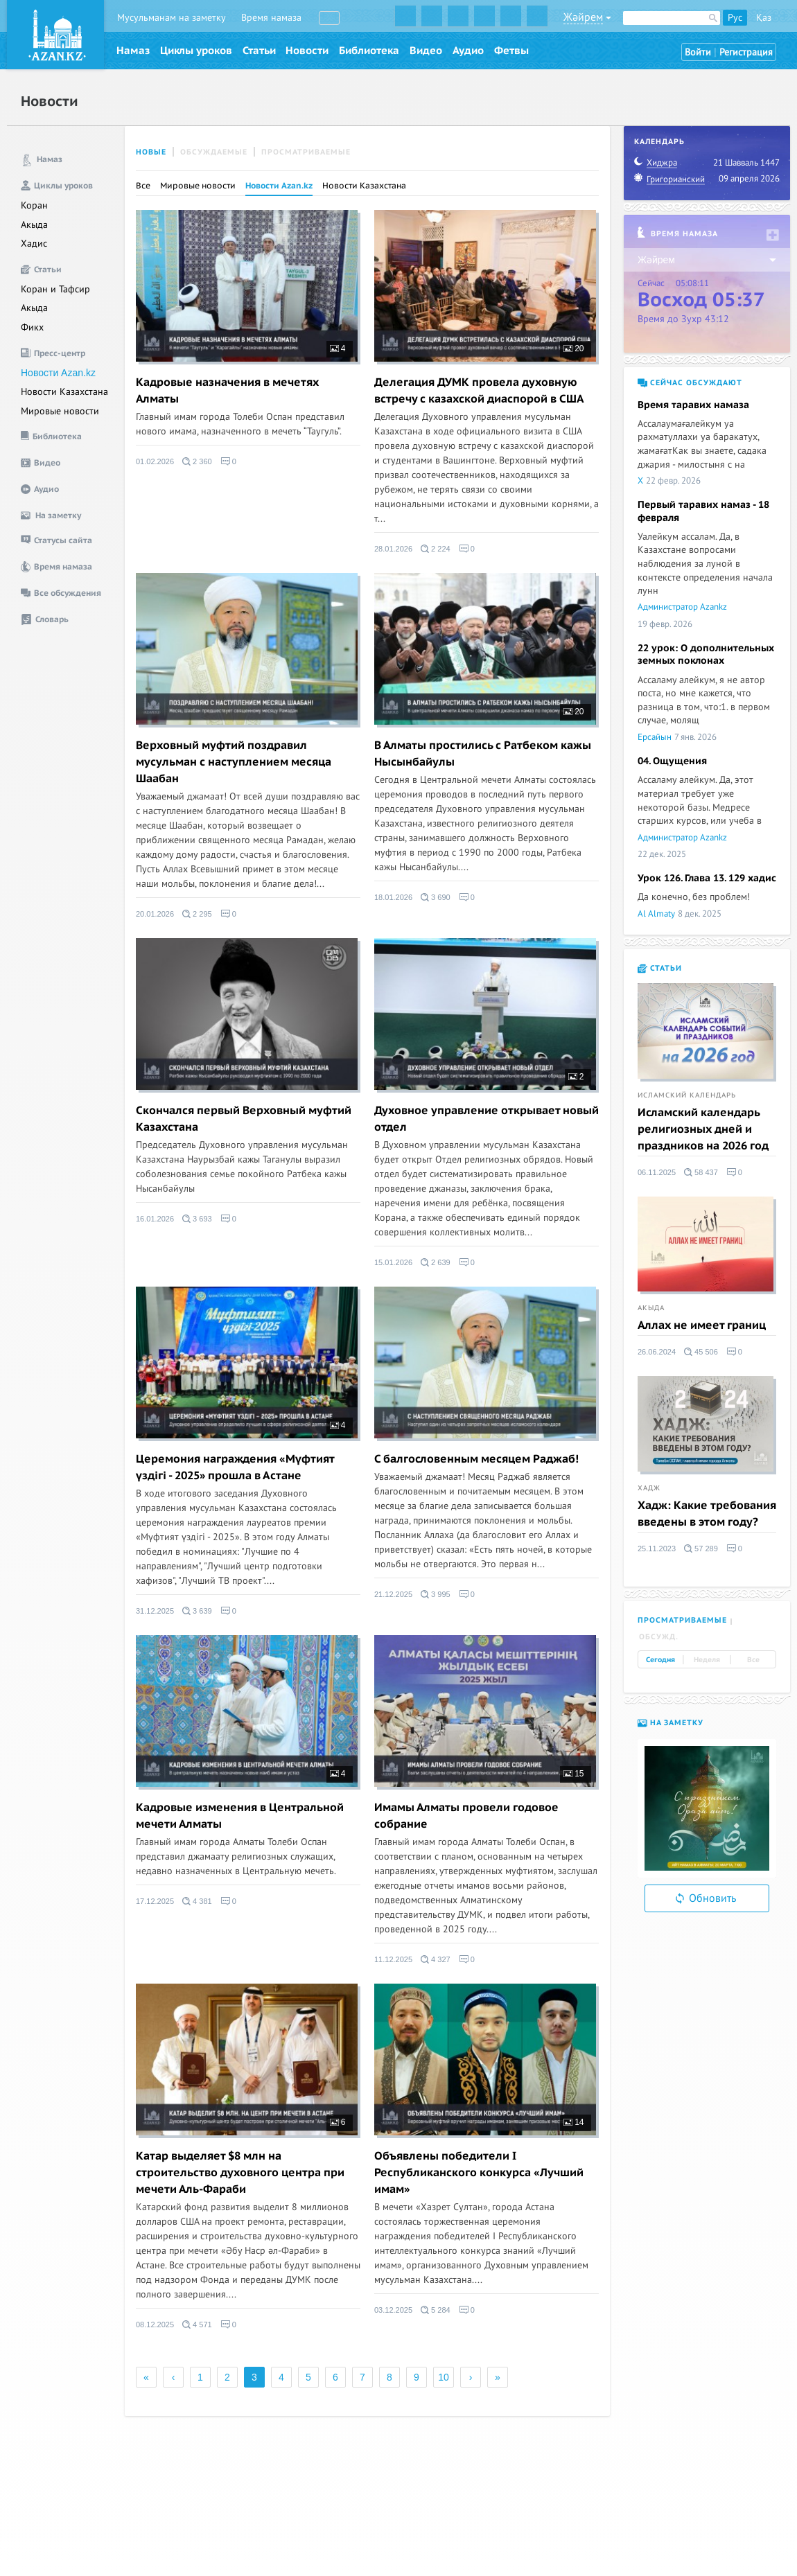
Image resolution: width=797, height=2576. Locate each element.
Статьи (259, 50)
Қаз (763, 18)
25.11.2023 (657, 1548)
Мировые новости (60, 411)
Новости (307, 50)
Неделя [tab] (707, 1660)
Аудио (468, 50)
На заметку (670, 1722)
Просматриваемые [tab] (682, 1620)
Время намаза (271, 18)
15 (573, 1774)
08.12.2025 (155, 2324)
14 (573, 2122)
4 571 (197, 2324)
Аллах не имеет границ (702, 1325)
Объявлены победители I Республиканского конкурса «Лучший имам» (479, 2173)
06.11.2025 (657, 1172)
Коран (34, 205)
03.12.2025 (393, 2310)
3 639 (197, 1611)
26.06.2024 (657, 1352)
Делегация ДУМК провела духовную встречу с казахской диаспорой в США (479, 390)
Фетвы (511, 50)
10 (443, 2377)
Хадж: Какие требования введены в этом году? (707, 1513)
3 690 (435, 897)
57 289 (701, 1548)
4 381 (197, 1901)
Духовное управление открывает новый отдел (486, 1118)
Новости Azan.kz (58, 372)
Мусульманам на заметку (171, 18)
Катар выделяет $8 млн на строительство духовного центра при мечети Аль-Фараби (240, 2173)
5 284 (435, 2310)
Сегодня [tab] (660, 1660)
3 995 (435, 1594)
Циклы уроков (196, 50)
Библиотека (369, 50)
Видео (426, 50)
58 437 (701, 1172)
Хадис (34, 243)
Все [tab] (753, 1660)
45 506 (701, 1352)
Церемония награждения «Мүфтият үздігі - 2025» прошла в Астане (235, 1467)
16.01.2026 (155, 1219)
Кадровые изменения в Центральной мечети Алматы (240, 1815)
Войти (698, 52)
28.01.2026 (393, 549)
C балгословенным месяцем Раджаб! (476, 1459)
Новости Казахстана (64, 392)
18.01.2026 (393, 897)
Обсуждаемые (213, 152)
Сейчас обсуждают (690, 382)
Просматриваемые (306, 152)
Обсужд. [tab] (658, 1636)
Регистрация (746, 52)
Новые (151, 152)
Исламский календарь (687, 1095)
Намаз (133, 50)
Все (143, 186)
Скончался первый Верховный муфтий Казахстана (243, 1118)
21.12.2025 (393, 1594)
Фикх (32, 327)
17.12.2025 (155, 1901)
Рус (735, 18)
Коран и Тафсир (55, 289)
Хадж (649, 1488)
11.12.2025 (393, 1959)
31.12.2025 (155, 1611)
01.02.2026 (155, 461)
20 (573, 348)
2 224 (435, 549)
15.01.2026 (393, 1262)
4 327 (435, 1959)
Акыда (34, 225)
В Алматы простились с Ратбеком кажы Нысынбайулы (482, 753)
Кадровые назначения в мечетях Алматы (227, 390)
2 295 (197, 914)
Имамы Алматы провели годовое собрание (466, 1815)
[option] (707, 1808)
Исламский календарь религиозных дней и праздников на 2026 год (703, 1129)
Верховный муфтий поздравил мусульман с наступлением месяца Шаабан (233, 762)
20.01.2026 (155, 914)
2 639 (435, 1262)
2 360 (197, 461)
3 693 (197, 1219)
